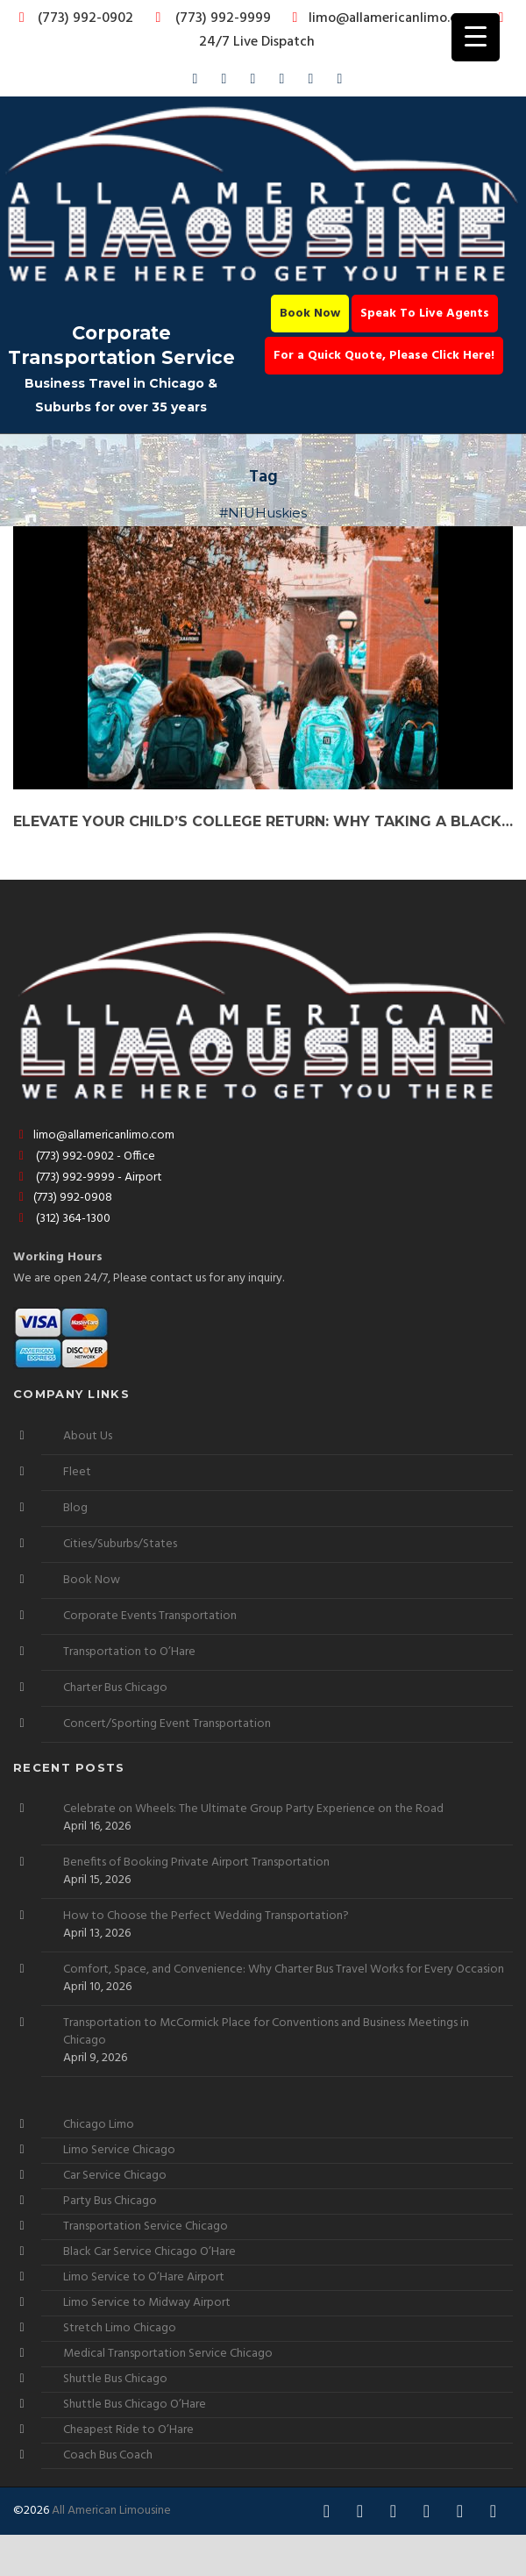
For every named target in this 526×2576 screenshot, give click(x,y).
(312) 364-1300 (61, 1219)
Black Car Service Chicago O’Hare (149, 2252)
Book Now (310, 313)
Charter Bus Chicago (115, 1688)
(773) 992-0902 (72, 18)
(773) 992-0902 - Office (84, 1156)
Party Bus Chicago (110, 2201)
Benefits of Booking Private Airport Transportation (196, 1863)
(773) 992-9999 (208, 18)
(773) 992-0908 (62, 1198)
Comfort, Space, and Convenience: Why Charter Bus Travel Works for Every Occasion (283, 1970)
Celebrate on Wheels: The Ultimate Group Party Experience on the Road (253, 1809)
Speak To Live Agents (424, 313)
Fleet (77, 1472)
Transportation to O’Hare (129, 1652)
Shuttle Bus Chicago (115, 2379)
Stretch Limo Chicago (119, 2328)
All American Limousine (111, 2511)
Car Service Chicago (115, 2176)
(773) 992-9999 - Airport (87, 1177)
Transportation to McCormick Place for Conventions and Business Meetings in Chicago (266, 2032)
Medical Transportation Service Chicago (168, 2354)
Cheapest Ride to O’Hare (128, 2430)
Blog (75, 1508)
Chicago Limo (98, 2125)
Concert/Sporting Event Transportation (167, 1724)
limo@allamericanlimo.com (382, 18)
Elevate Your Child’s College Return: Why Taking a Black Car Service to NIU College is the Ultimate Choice (263, 821)
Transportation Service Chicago (145, 2226)
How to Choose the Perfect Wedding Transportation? (206, 1916)
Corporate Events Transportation (150, 1616)
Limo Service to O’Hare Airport (143, 2277)
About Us (87, 1436)
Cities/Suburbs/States (120, 1544)
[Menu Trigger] (475, 37)
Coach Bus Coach (108, 2455)
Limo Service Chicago (119, 2150)
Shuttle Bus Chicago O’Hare (134, 2404)
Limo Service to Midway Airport (147, 2303)
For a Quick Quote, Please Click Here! (384, 356)
